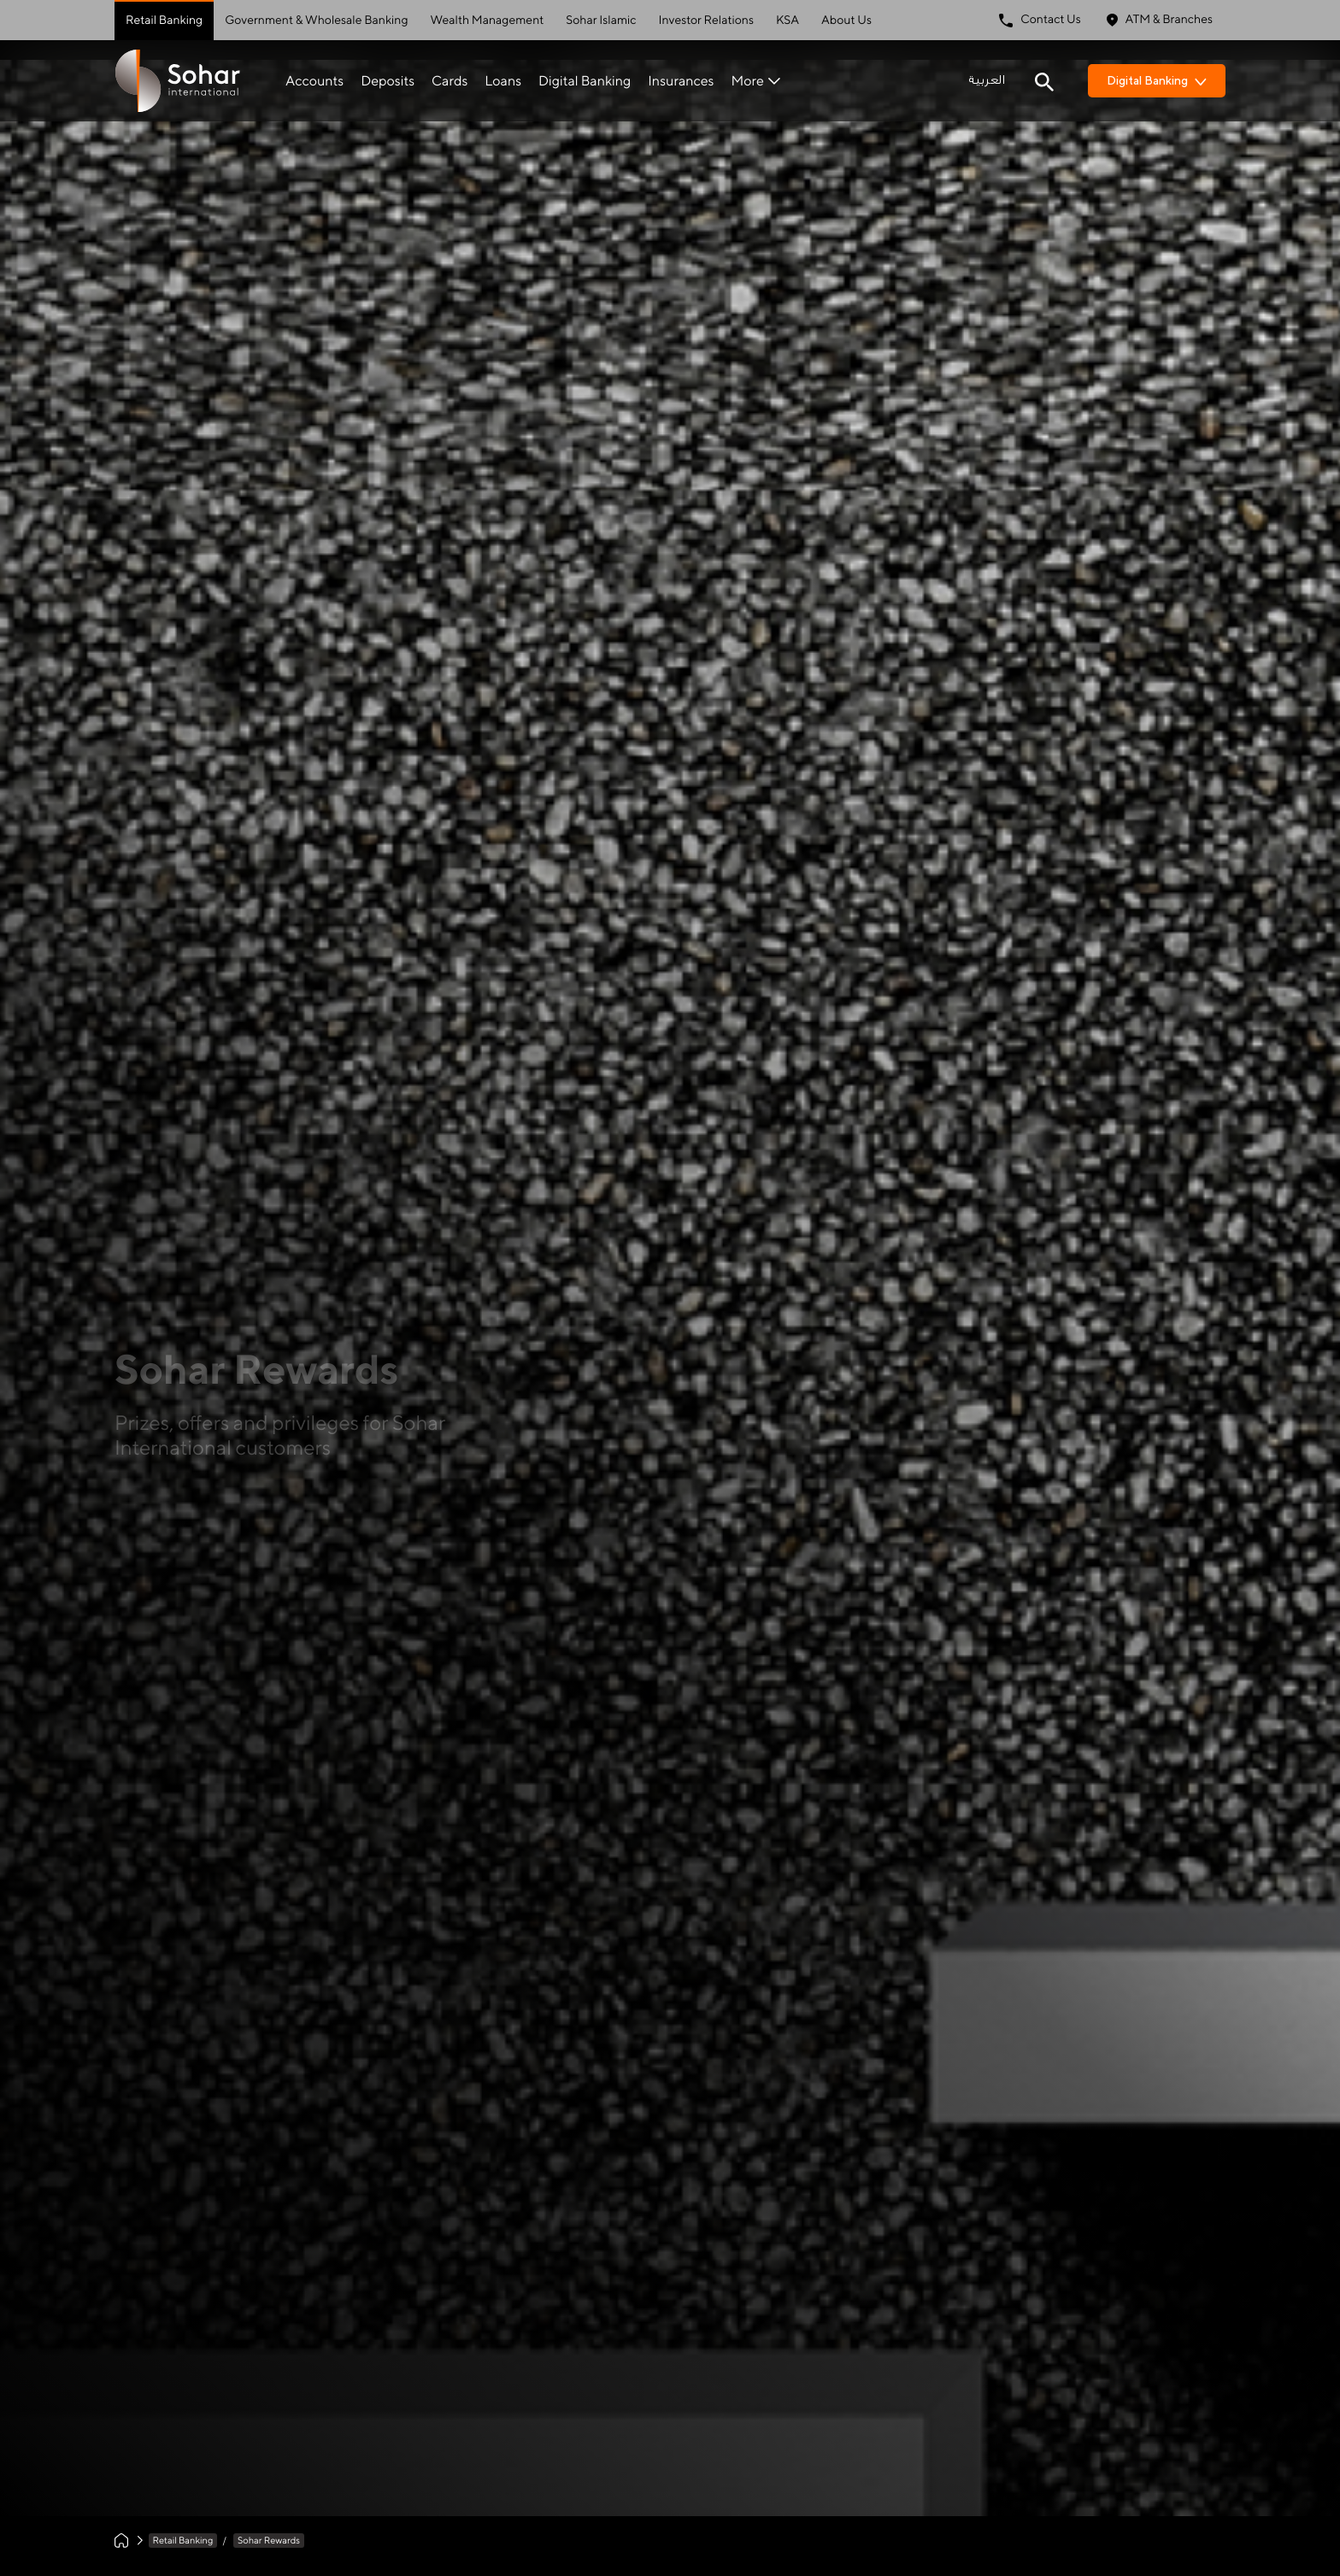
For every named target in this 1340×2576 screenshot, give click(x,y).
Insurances (681, 81)
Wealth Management (487, 20)
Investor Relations (706, 20)
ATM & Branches (1160, 20)
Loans (503, 81)
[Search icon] (1044, 80)
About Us (846, 20)
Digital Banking (584, 81)
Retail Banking (164, 20)
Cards (449, 81)
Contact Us (1040, 20)
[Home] (121, 2540)
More (755, 81)
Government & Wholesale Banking (316, 20)
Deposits (387, 81)
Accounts (314, 81)
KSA (787, 20)
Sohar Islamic (601, 20)
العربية (986, 80)
